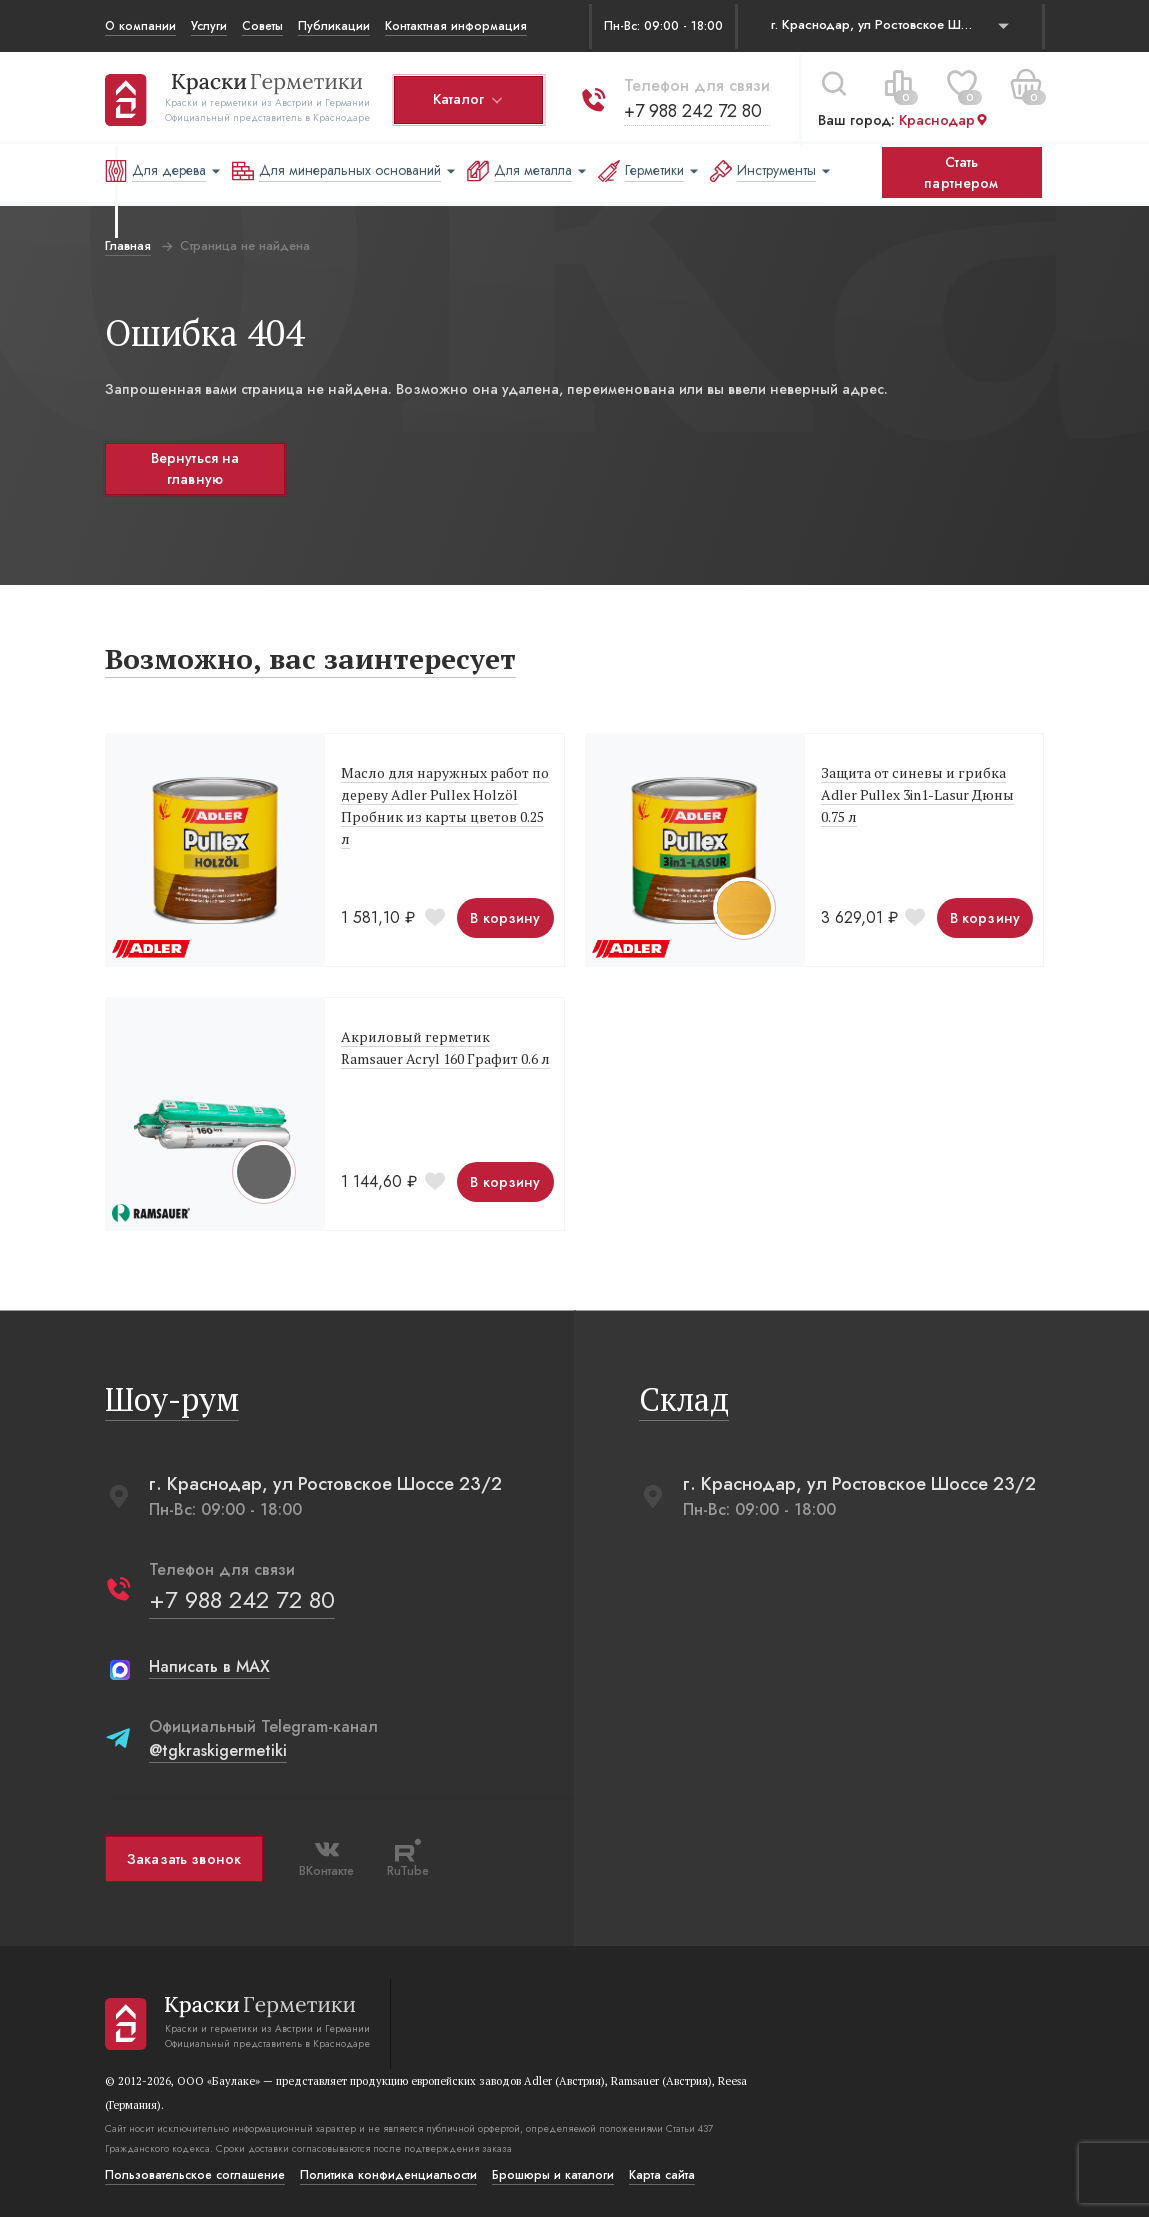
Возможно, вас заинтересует (310, 658)
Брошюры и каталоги (553, 2175)
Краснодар (944, 119)
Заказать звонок (184, 1859)
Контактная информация (456, 26)
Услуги (209, 26)
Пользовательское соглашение (195, 2175)
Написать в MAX (209, 1666)
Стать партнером (961, 172)
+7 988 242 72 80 (693, 109)
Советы (262, 26)
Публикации (334, 26)
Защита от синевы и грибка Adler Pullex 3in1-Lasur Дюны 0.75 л (917, 794)
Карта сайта (662, 2175)
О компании (140, 26)
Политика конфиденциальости (388, 2175)
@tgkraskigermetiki (218, 1750)
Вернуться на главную (194, 468)
